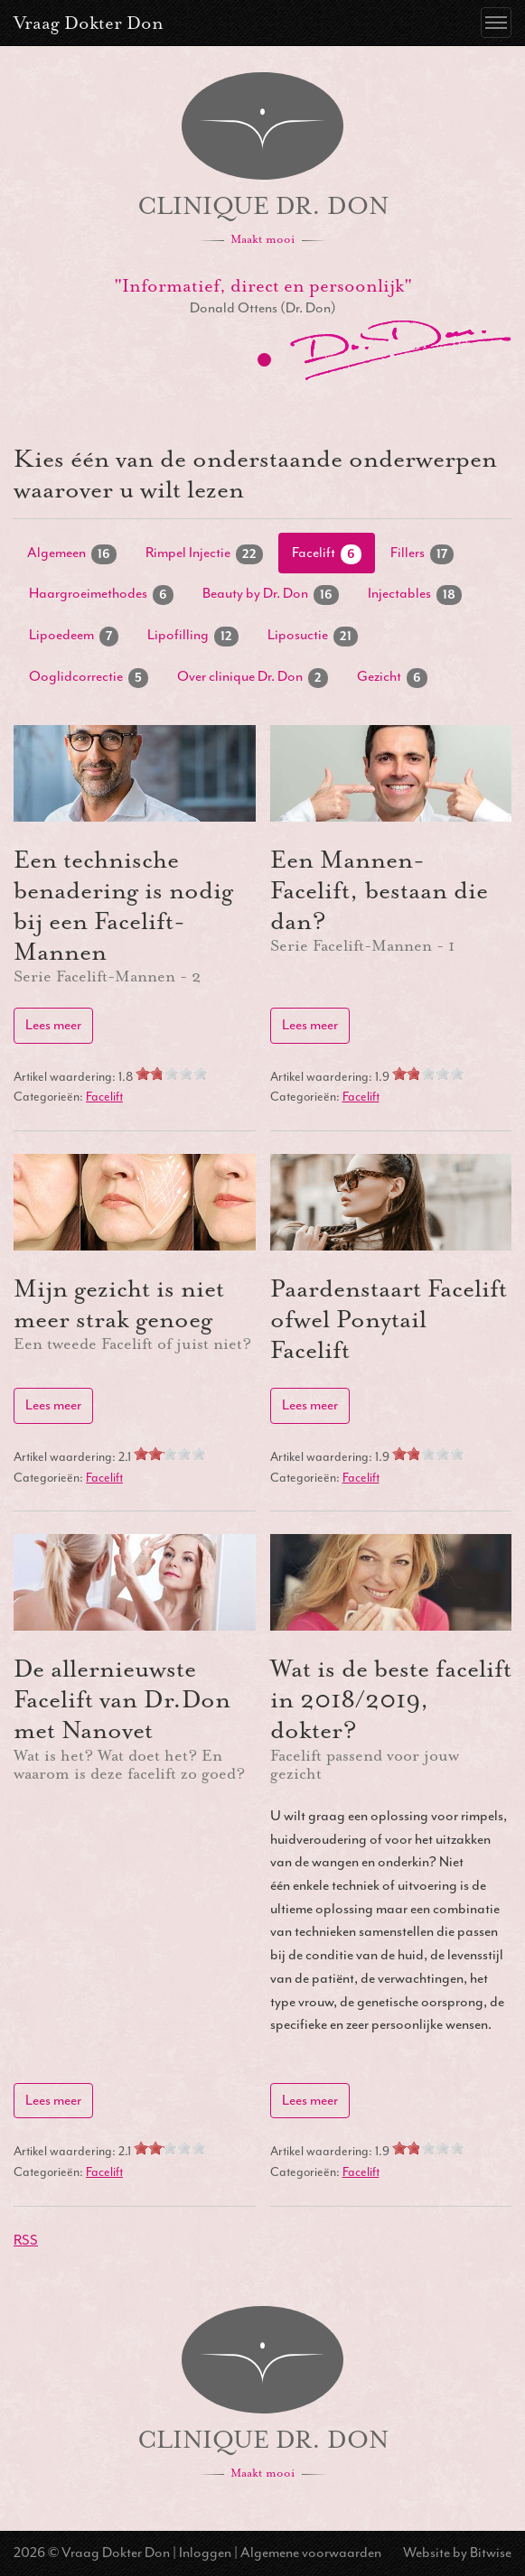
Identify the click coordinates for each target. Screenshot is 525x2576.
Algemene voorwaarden (310, 2552)
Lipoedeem (73, 636)
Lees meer (53, 1025)
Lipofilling (193, 636)
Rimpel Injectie (204, 554)
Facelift (326, 554)
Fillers (422, 554)
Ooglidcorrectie (88, 677)
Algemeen (72, 554)
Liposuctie (312, 636)
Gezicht (392, 677)
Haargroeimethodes (101, 594)
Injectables (415, 594)
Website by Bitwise (457, 2552)
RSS (26, 2240)
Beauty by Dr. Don (270, 594)
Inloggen (205, 2552)
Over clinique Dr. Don (252, 677)
